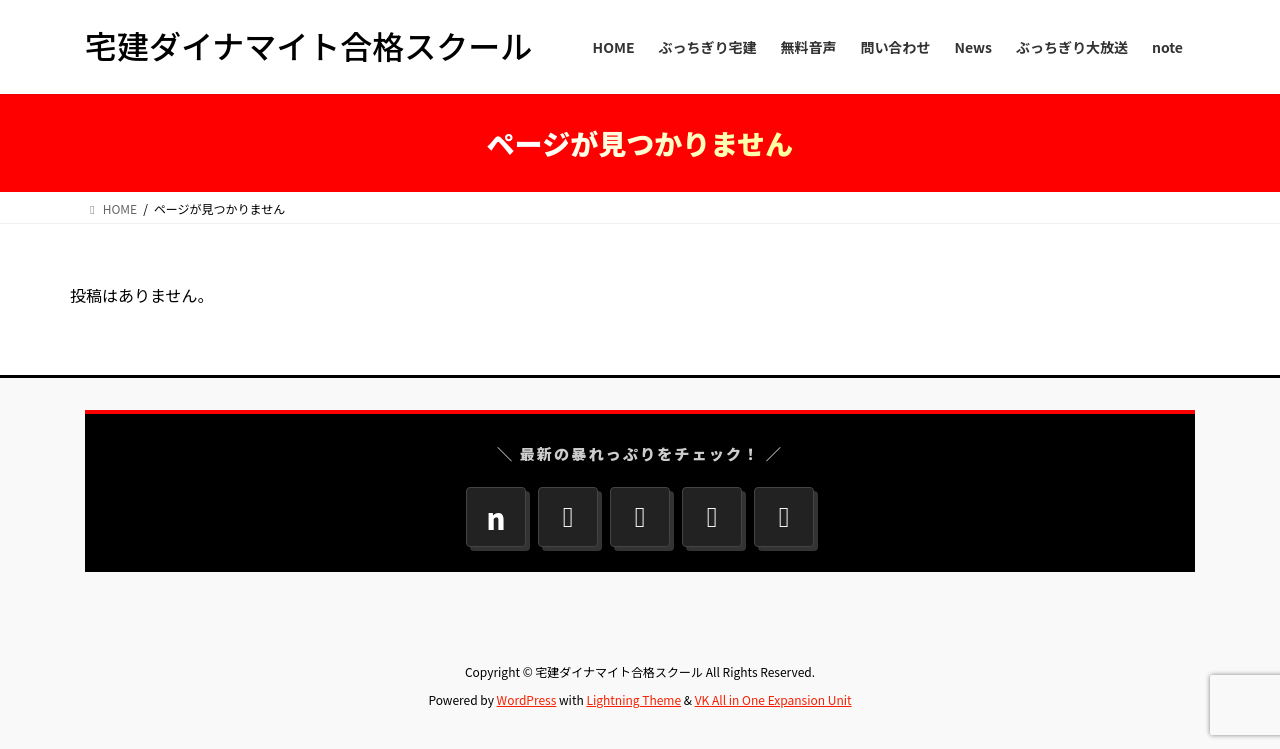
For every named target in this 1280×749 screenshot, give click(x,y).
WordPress (527, 699)
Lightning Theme (633, 699)
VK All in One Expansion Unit (773, 699)
